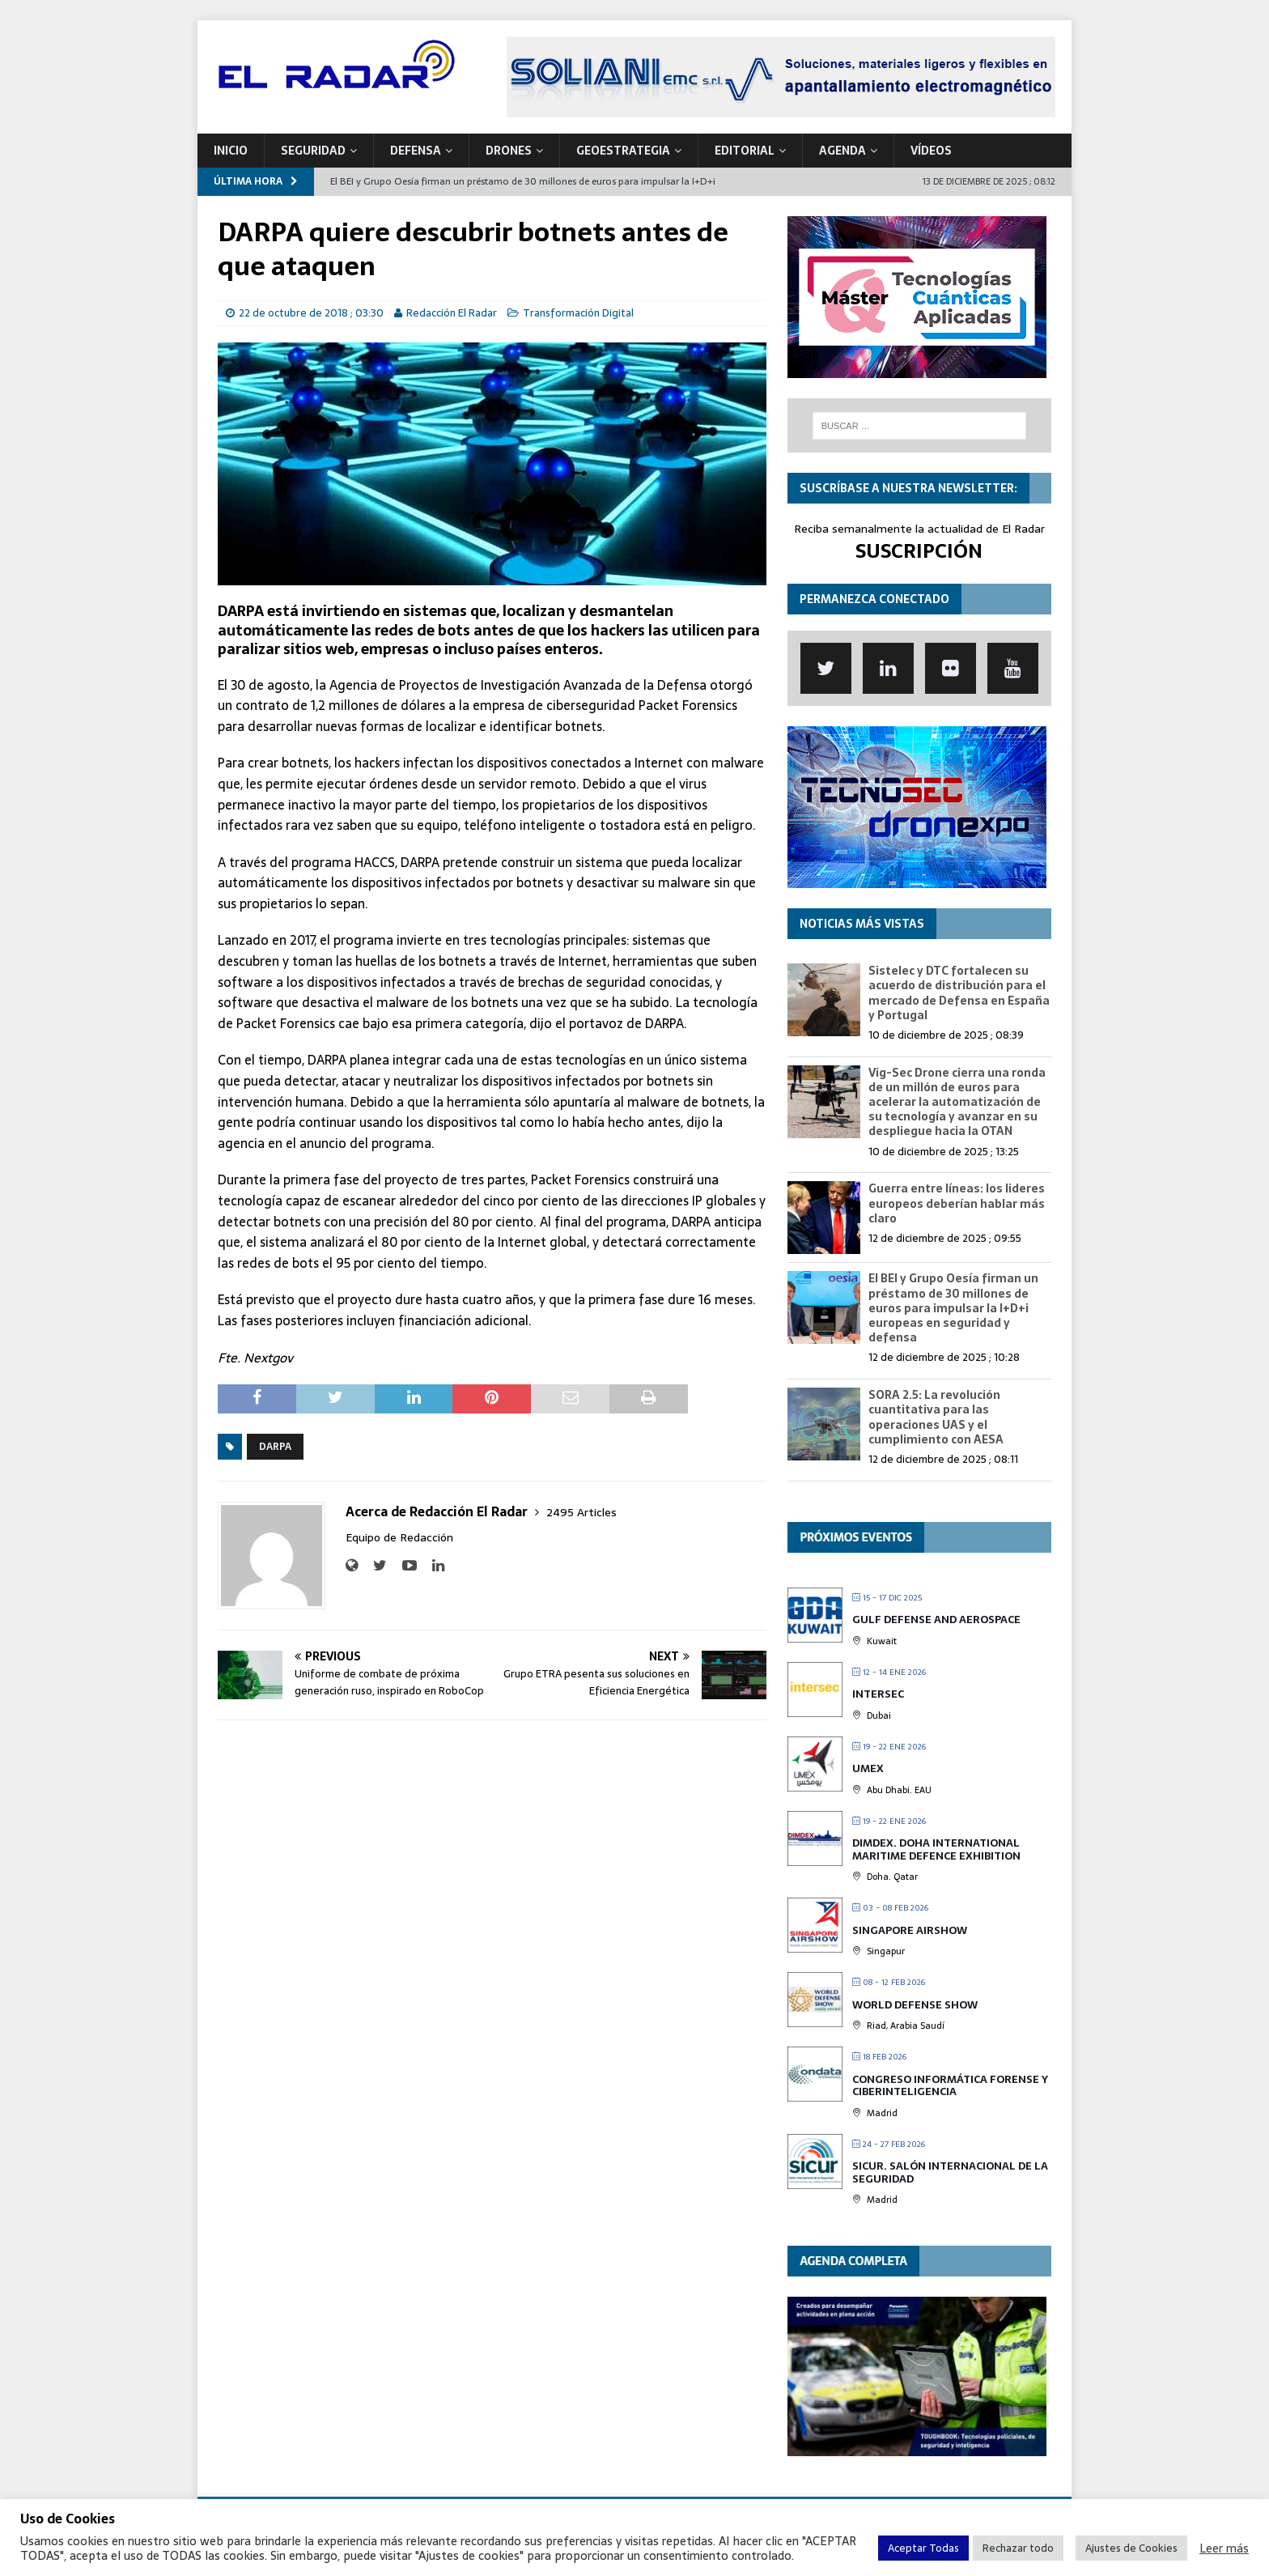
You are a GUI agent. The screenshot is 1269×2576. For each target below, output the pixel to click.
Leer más (1224, 2548)
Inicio (231, 150)
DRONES (509, 150)
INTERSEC (878, 1693)
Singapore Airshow (909, 1930)
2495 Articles (581, 1512)
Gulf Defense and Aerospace (936, 1619)
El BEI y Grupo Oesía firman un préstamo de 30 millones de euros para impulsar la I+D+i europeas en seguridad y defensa (953, 1307)
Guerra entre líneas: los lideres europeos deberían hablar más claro (956, 1203)
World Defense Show (915, 2004)
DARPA (275, 1447)
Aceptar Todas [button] (923, 2548)
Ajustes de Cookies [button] (1131, 2548)
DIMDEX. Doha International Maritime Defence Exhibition (936, 1849)
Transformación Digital (578, 312)
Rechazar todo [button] (1018, 2548)
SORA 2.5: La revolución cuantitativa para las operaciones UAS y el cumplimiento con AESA (936, 1417)
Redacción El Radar (451, 312)
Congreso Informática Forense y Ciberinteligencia (950, 2086)
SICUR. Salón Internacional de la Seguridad (950, 2172)
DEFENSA (415, 150)
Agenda (842, 150)
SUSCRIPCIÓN (919, 551)
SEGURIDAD (313, 150)
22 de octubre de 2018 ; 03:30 (311, 312)
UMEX (868, 1768)
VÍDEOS (931, 150)
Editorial (745, 150)
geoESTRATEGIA (623, 150)
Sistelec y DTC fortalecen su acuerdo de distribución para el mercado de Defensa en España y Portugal (959, 993)
